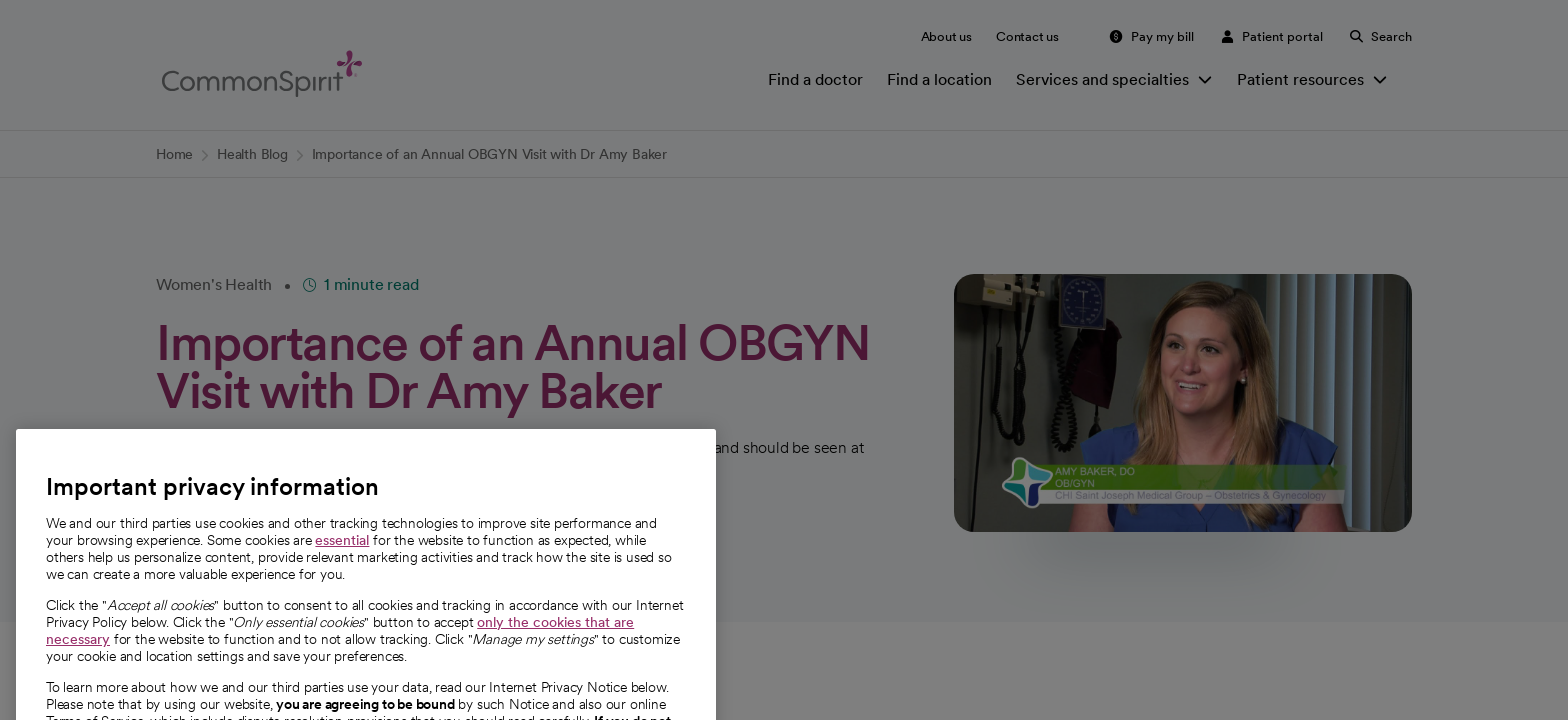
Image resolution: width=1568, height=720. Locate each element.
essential (342, 578)
